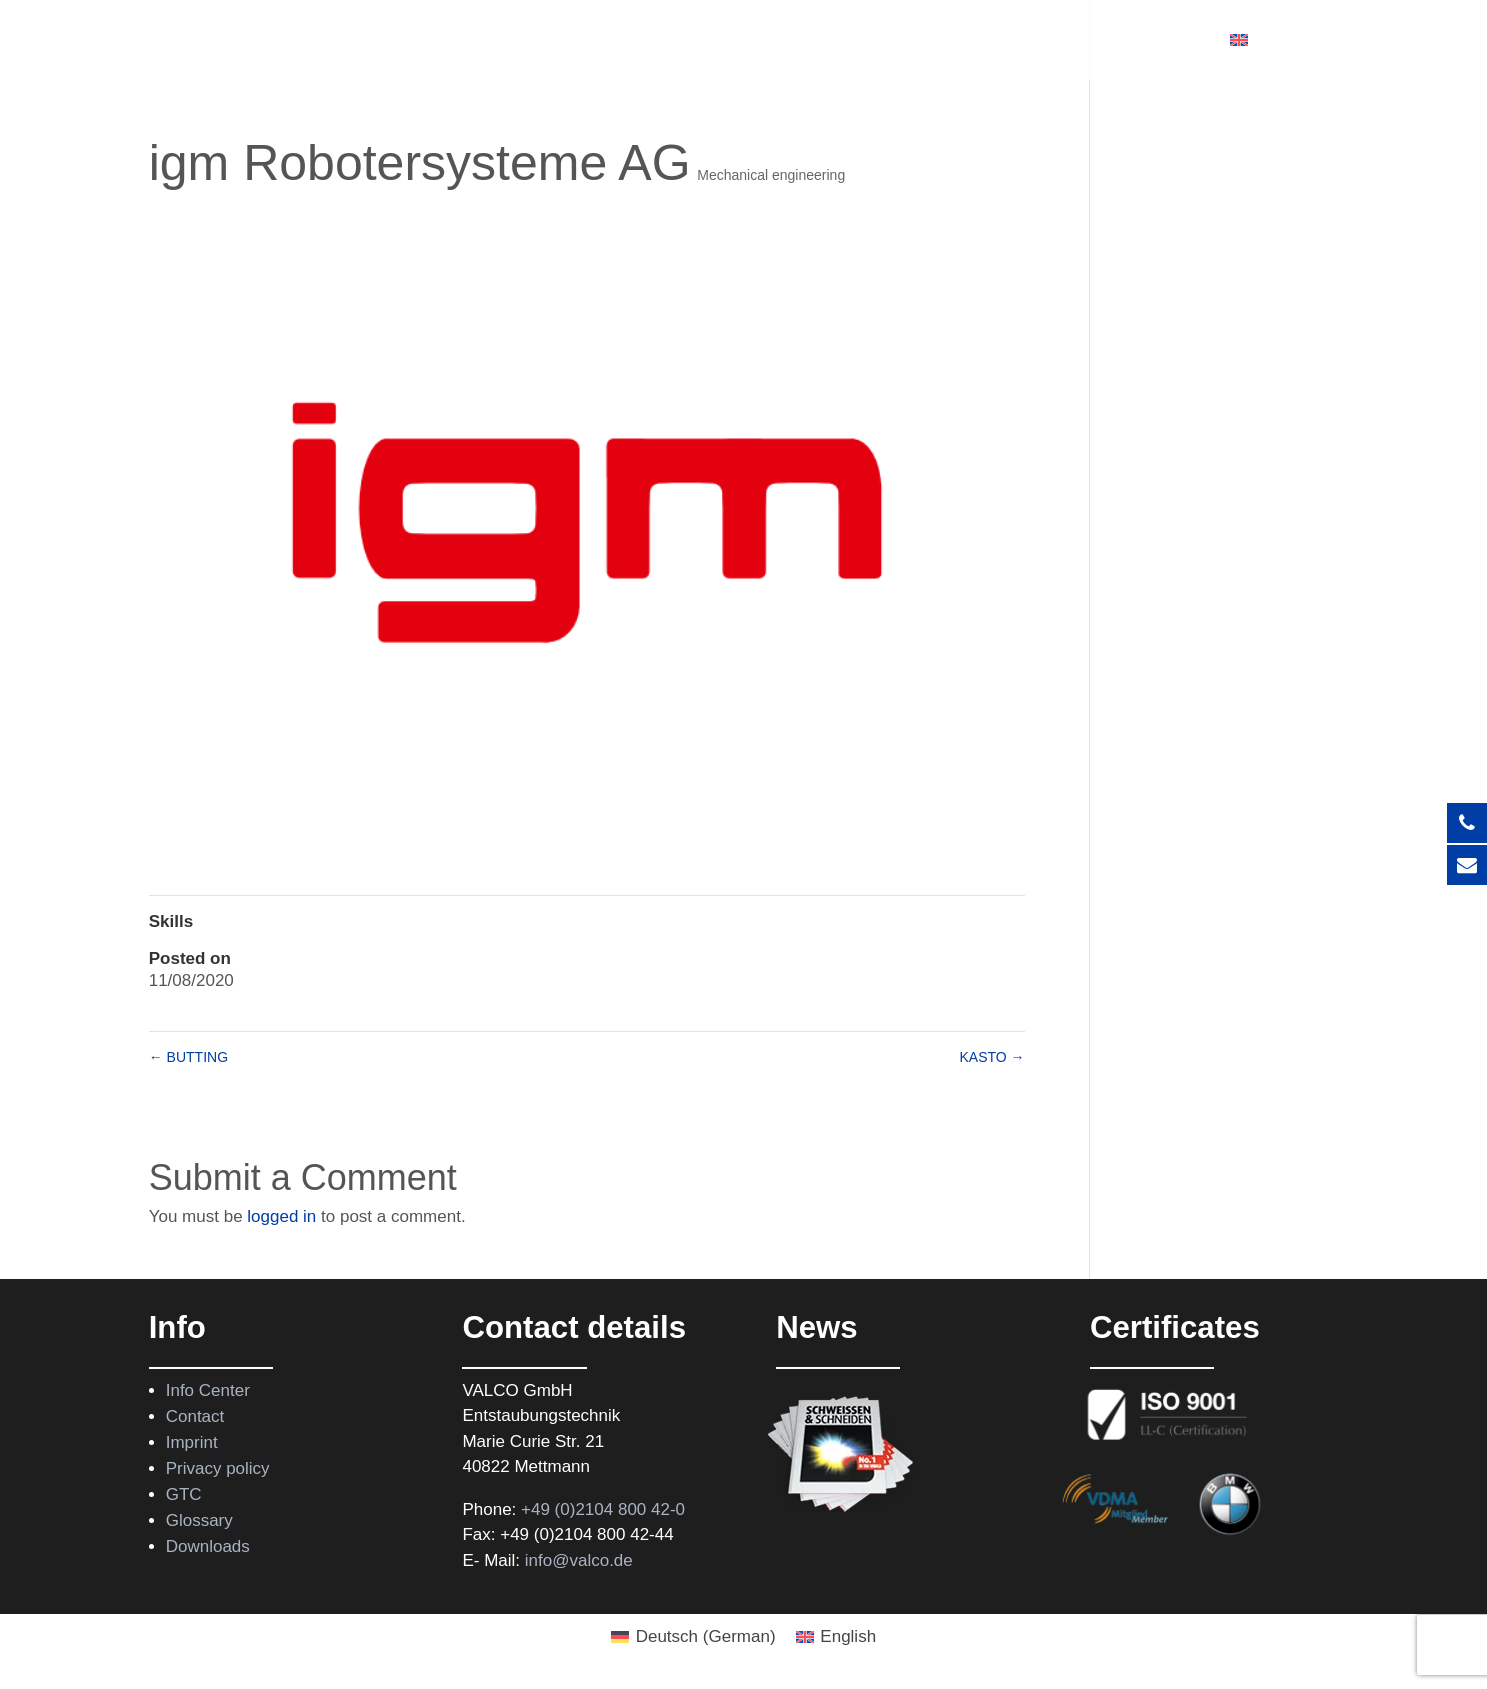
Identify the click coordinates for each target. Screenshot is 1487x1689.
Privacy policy (218, 1468)
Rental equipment (709, 41)
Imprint (192, 1442)
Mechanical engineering (771, 175)
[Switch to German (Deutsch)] (693, 1636)
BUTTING (188, 1057)
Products (548, 41)
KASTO (991, 1057)
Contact (1169, 41)
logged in (281, 1216)
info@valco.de (579, 1560)
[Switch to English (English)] (836, 1636)
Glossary (199, 1520)
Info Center (208, 1390)
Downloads (208, 1546)
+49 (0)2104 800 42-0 (603, 1509)
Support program (885, 41)
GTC (184, 1494)
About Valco (1037, 41)
